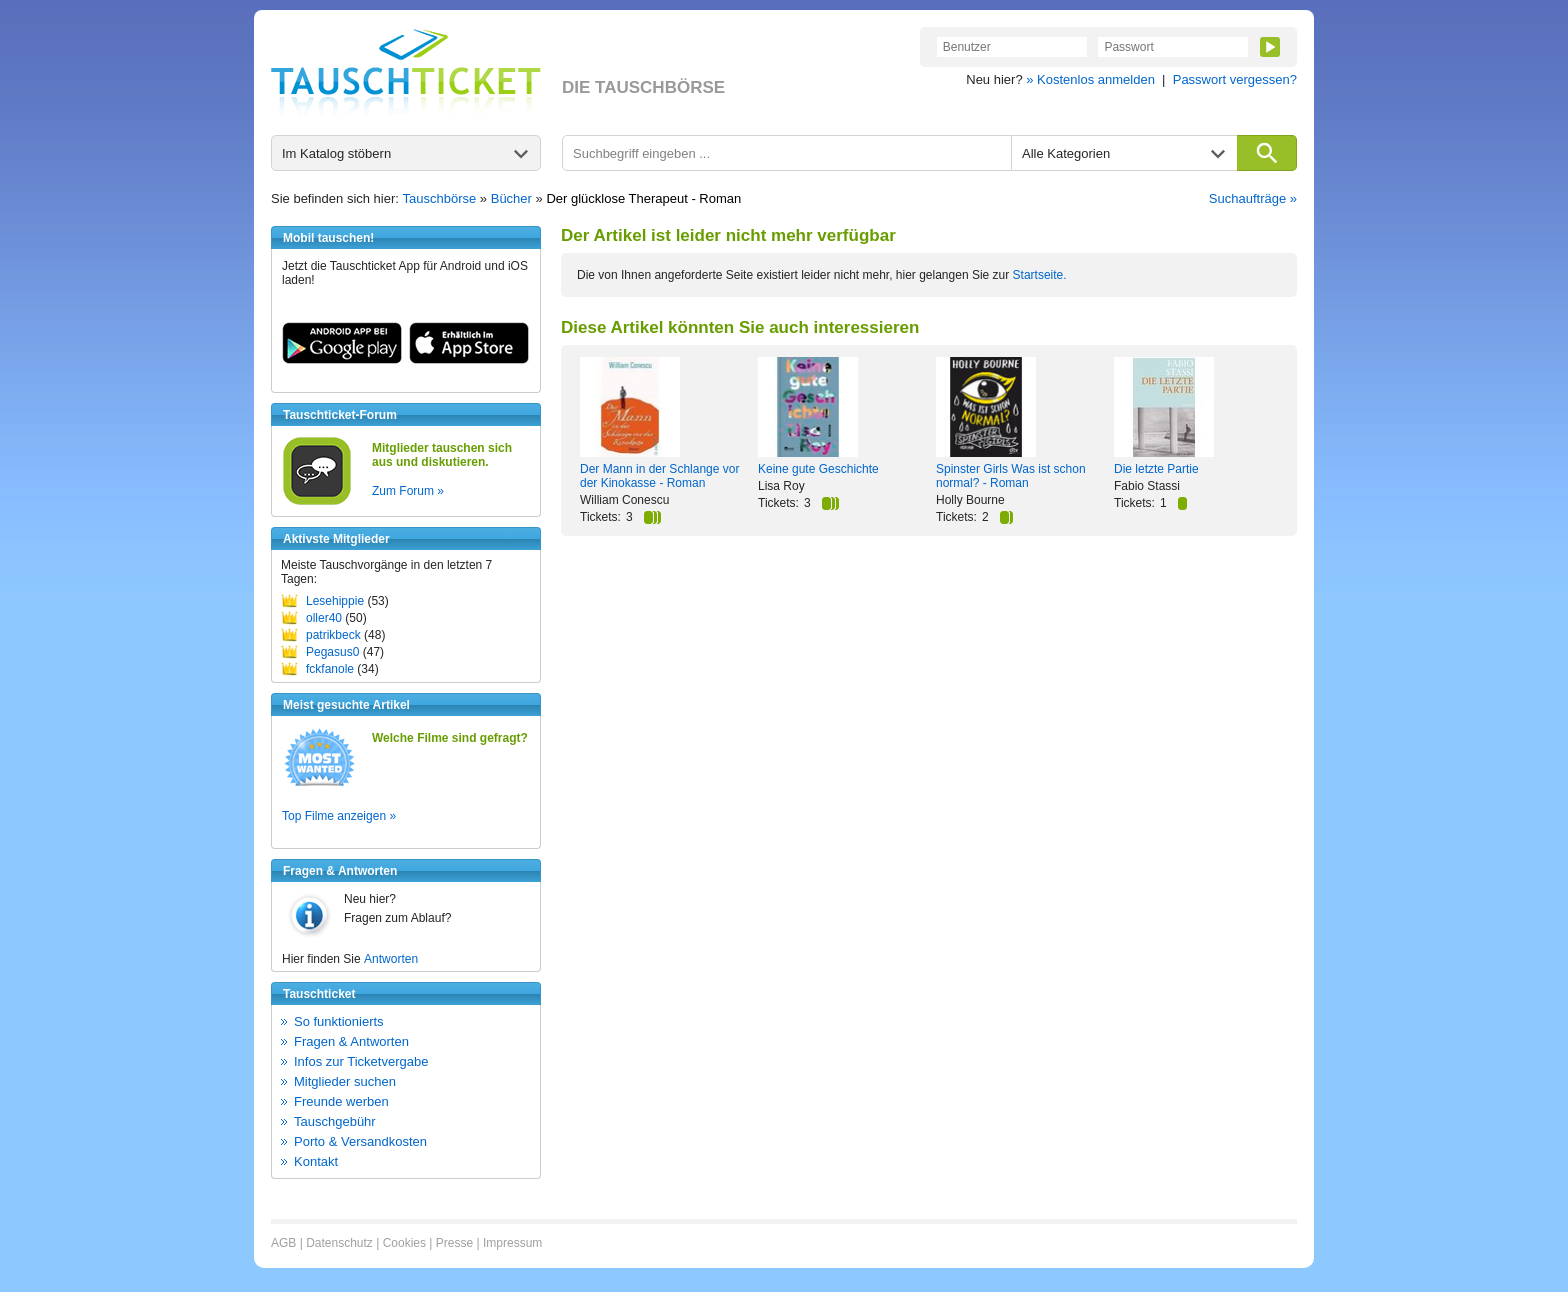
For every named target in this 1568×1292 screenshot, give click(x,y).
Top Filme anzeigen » (339, 816)
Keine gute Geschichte (818, 469)
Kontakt (316, 1161)
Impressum (512, 1243)
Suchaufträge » (1253, 198)
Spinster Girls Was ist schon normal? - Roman (1011, 476)
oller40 (324, 618)
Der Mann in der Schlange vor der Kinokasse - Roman (659, 476)
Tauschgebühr (335, 1121)
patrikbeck (333, 635)
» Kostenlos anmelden (1090, 79)
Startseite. (1040, 275)
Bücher (511, 198)
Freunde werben (341, 1101)
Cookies (404, 1243)
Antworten (391, 959)
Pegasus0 (332, 652)
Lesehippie (335, 601)
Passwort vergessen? (1235, 79)
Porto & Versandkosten (360, 1141)
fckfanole (330, 669)
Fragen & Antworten (351, 1041)
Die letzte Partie (1156, 469)
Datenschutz (339, 1243)
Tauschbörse (440, 198)
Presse (454, 1243)
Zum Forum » (408, 491)
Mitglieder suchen (345, 1081)
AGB (283, 1243)
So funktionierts (339, 1021)
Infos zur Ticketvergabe (361, 1061)
